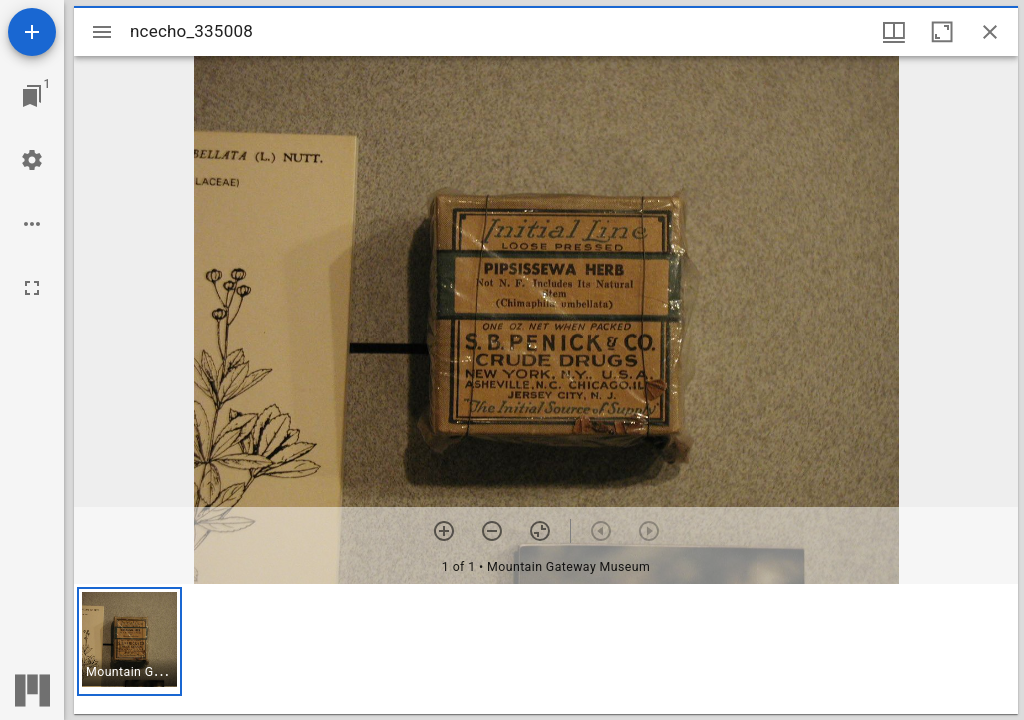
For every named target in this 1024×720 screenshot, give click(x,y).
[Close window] (990, 32)
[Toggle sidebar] (102, 32)
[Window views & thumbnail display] (894, 32)
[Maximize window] (942, 32)
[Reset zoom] (540, 531)
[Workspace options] (32, 224)
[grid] (546, 649)
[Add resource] (32, 32)
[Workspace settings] (32, 160)
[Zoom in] (444, 531)
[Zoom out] (492, 531)
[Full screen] (32, 288)
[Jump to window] (32, 96)
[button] (129, 641)
